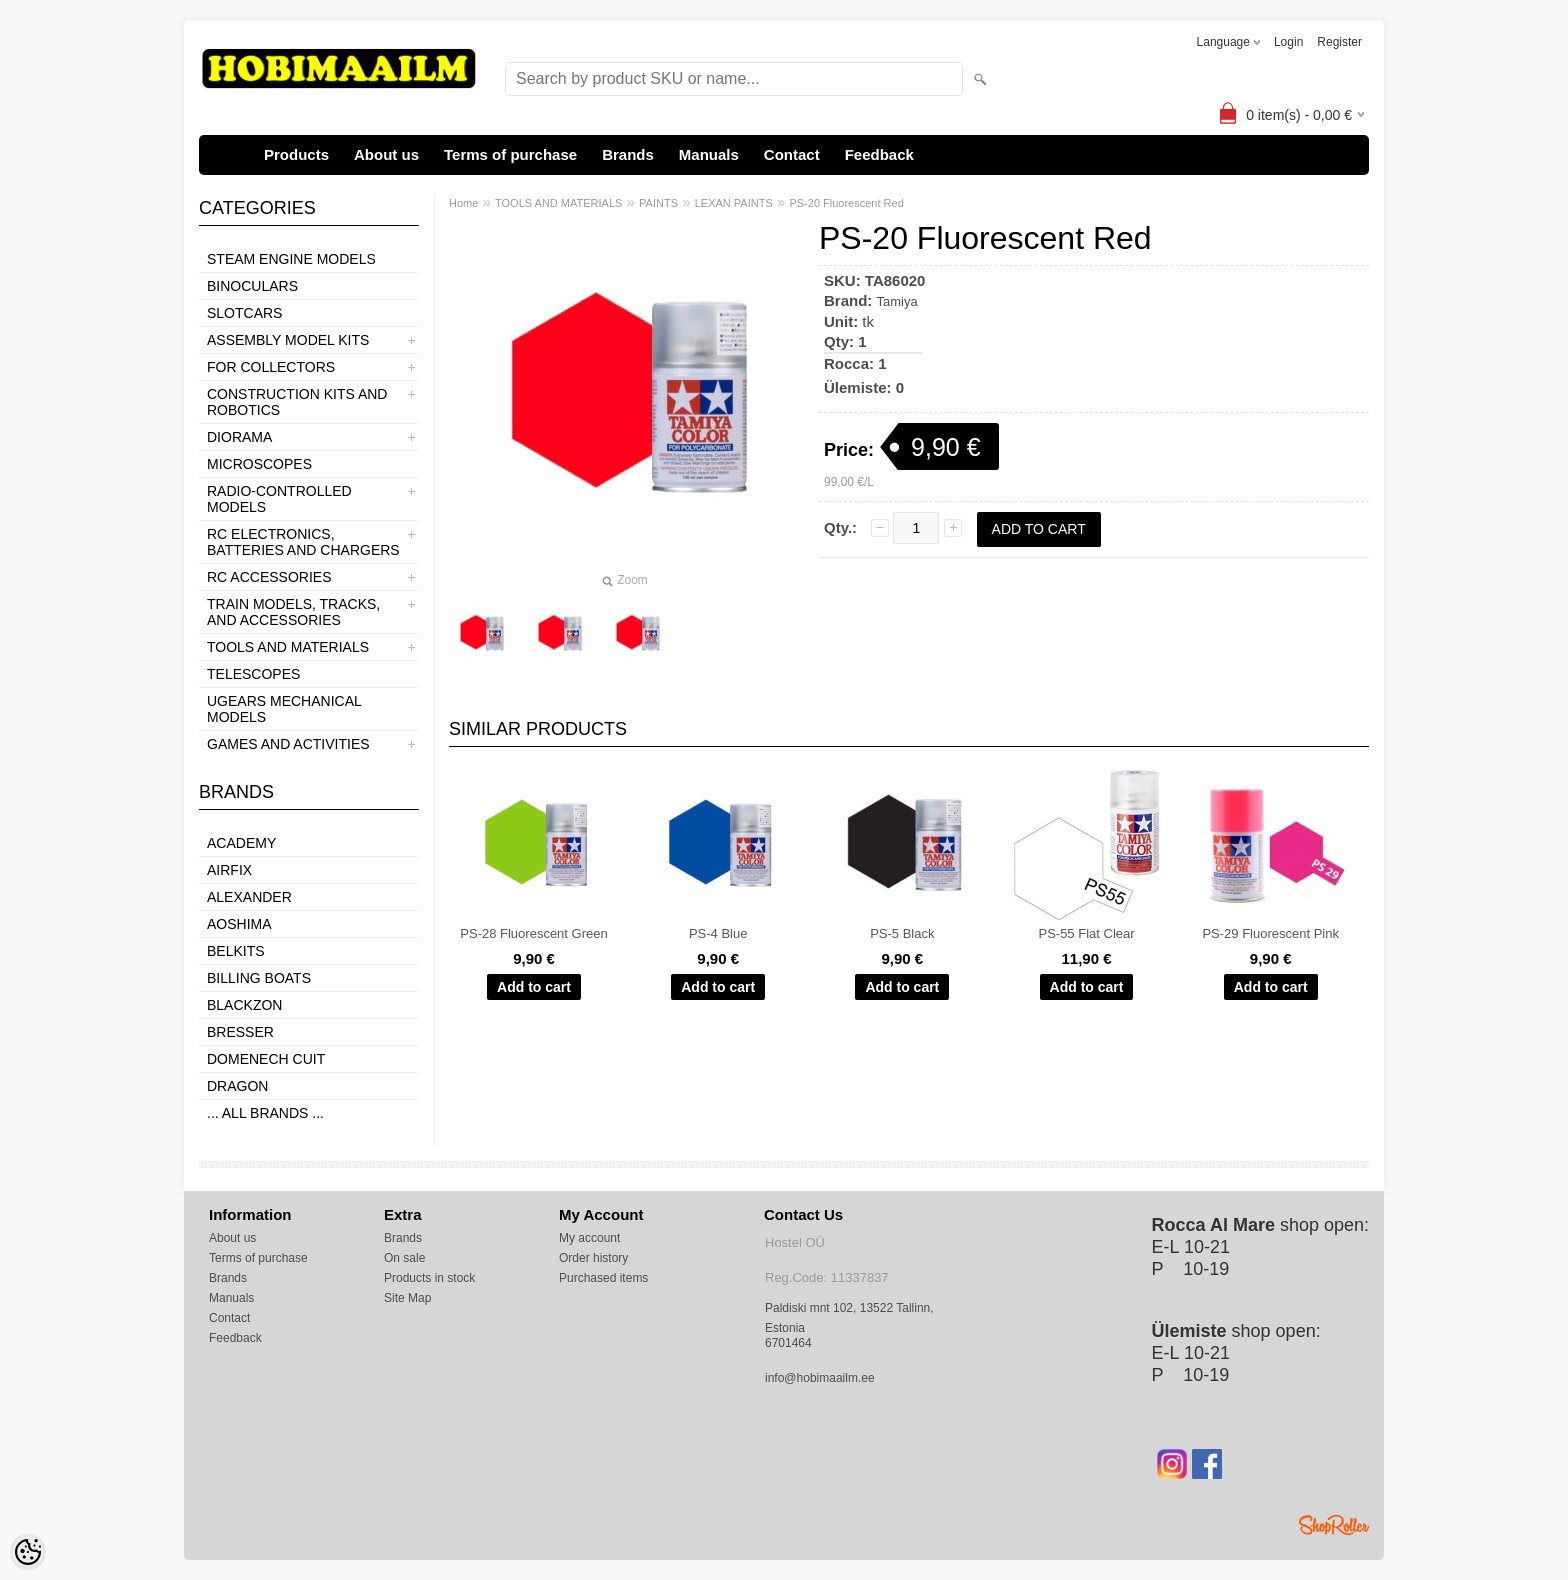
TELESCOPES (253, 674)
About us (386, 154)
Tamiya (897, 301)
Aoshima (239, 924)
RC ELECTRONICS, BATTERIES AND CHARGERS (303, 542)
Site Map (407, 1298)
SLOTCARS (244, 313)
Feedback (879, 154)
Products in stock (429, 1278)
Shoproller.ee (1334, 1525)
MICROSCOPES (259, 464)
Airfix (229, 870)
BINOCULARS (252, 286)
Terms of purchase (510, 154)
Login (1288, 42)
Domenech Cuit (266, 1059)
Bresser (240, 1032)
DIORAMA (239, 437)
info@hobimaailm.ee (820, 1378)
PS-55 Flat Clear (1086, 933)
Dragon (237, 1086)
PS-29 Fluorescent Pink (1270, 933)
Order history (593, 1258)
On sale (404, 1258)
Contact (792, 154)
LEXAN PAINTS (734, 203)
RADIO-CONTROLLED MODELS (279, 499)
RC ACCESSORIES (269, 577)
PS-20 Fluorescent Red (846, 203)
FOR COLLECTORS (271, 367)
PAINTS (658, 203)
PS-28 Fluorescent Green (533, 933)
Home (463, 203)
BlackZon (244, 1005)
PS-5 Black (902, 933)
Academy (241, 843)
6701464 (788, 1343)
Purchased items (603, 1278)
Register (1339, 42)
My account (589, 1238)
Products (296, 154)
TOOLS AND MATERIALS (288, 647)
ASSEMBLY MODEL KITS (288, 340)
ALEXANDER (249, 897)
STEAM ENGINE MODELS (291, 259)
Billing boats (259, 978)
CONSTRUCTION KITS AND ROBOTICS (297, 402)
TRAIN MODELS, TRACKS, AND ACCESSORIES (293, 612)
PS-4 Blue (718, 933)
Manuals (709, 154)
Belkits (236, 951)
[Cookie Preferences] (28, 1552)
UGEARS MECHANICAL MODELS (284, 709)
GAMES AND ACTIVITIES (288, 744)
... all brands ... (265, 1113)
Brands (628, 154)
